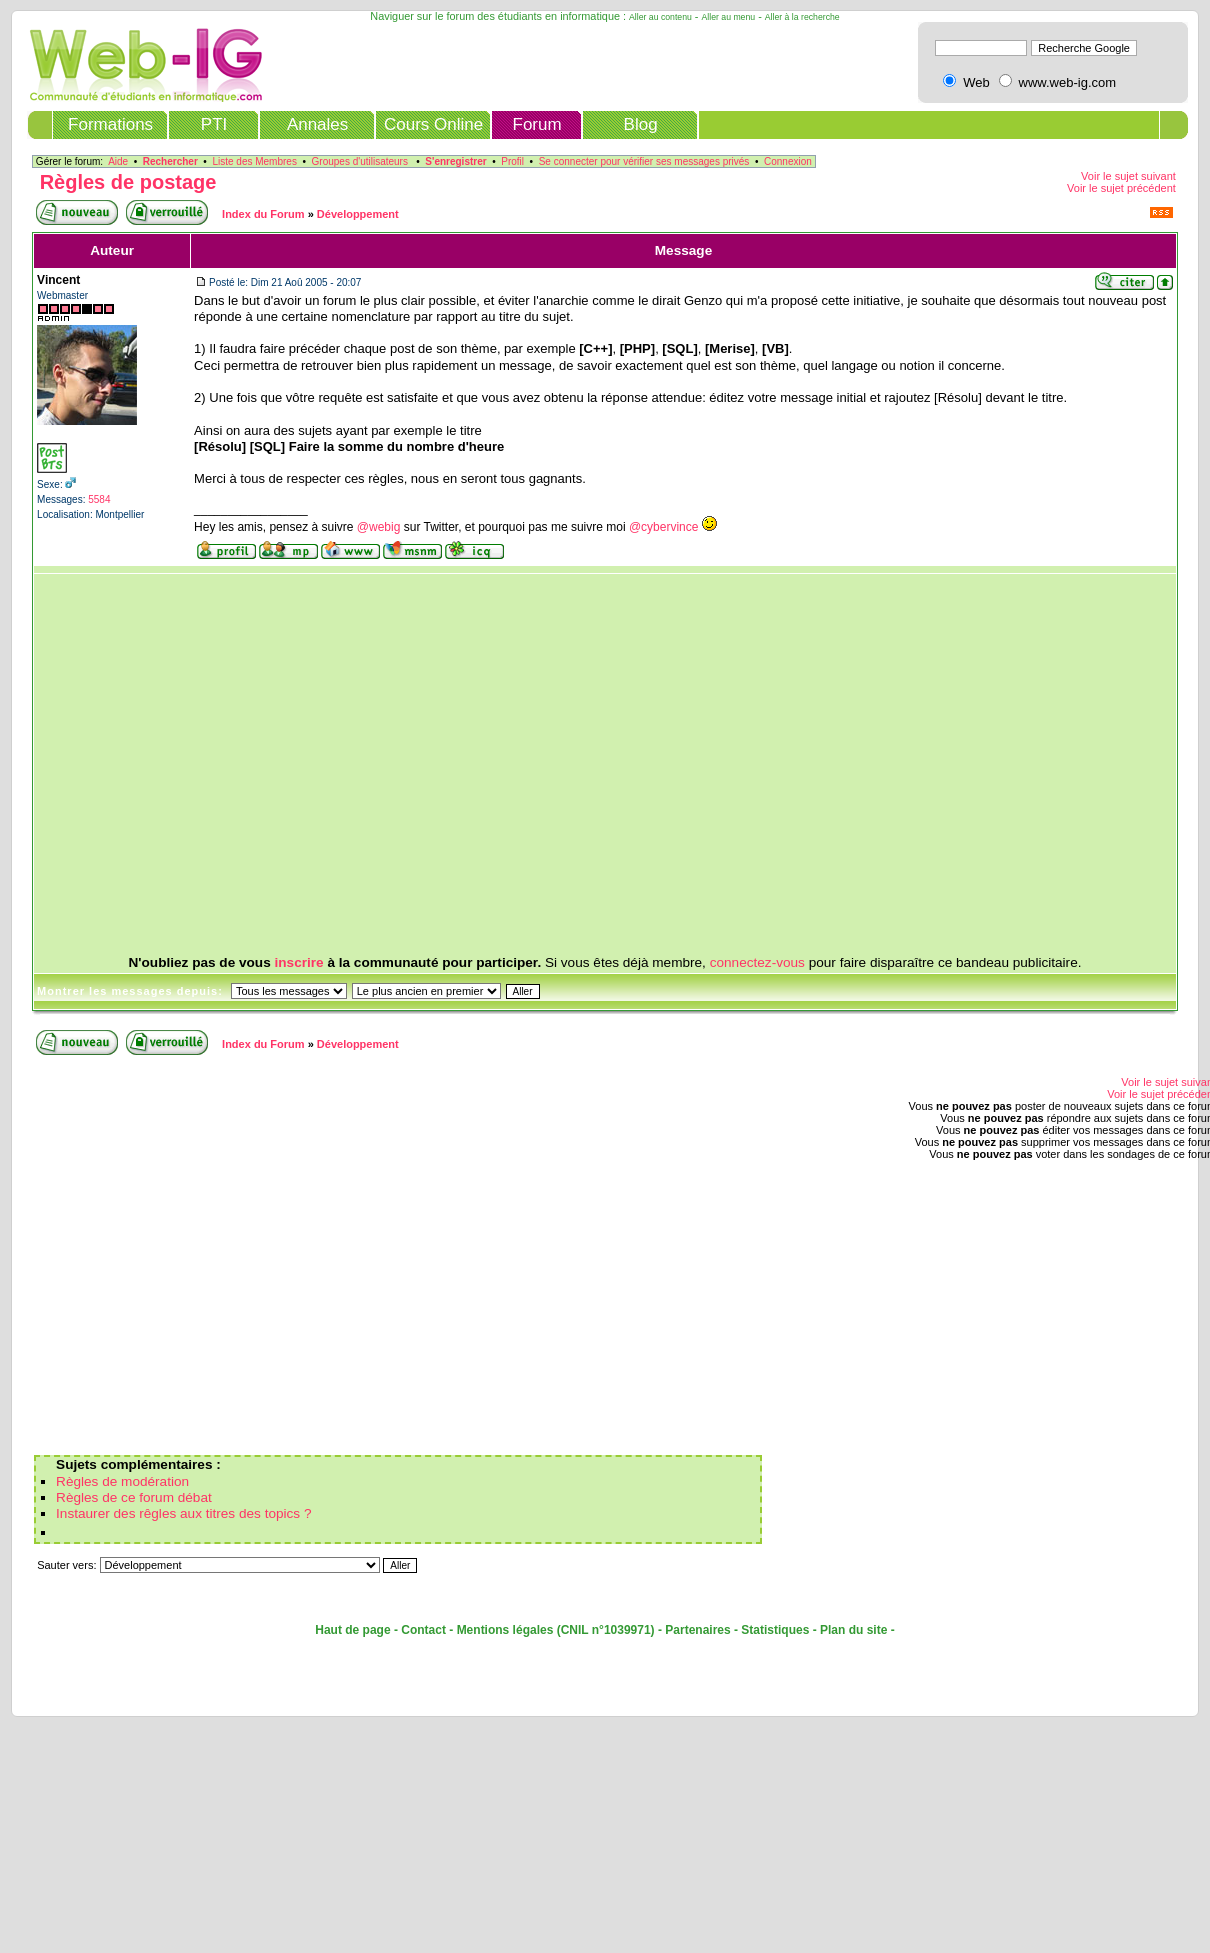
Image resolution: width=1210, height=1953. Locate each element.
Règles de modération (122, 1481)
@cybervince (664, 527)
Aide (118, 161)
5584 (99, 499)
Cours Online (433, 124)
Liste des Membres (254, 161)
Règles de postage (128, 182)
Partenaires (697, 1630)
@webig (379, 527)
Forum (537, 124)
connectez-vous (757, 962)
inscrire (299, 962)
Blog (641, 124)
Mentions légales (505, 1630)
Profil (512, 161)
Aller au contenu (660, 17)
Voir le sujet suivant (1128, 176)
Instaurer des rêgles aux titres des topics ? (183, 1513)
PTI (214, 124)
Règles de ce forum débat (134, 1497)
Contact (423, 1630)
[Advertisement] (530, 764)
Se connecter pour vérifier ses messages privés (644, 161)
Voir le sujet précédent (1121, 188)
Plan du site (853, 1630)
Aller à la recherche (802, 17)
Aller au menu (729, 17)
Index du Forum (263, 214)
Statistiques (775, 1630)
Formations (110, 124)
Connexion (788, 161)
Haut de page (352, 1630)
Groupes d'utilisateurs (360, 161)
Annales (317, 124)
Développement (358, 214)
